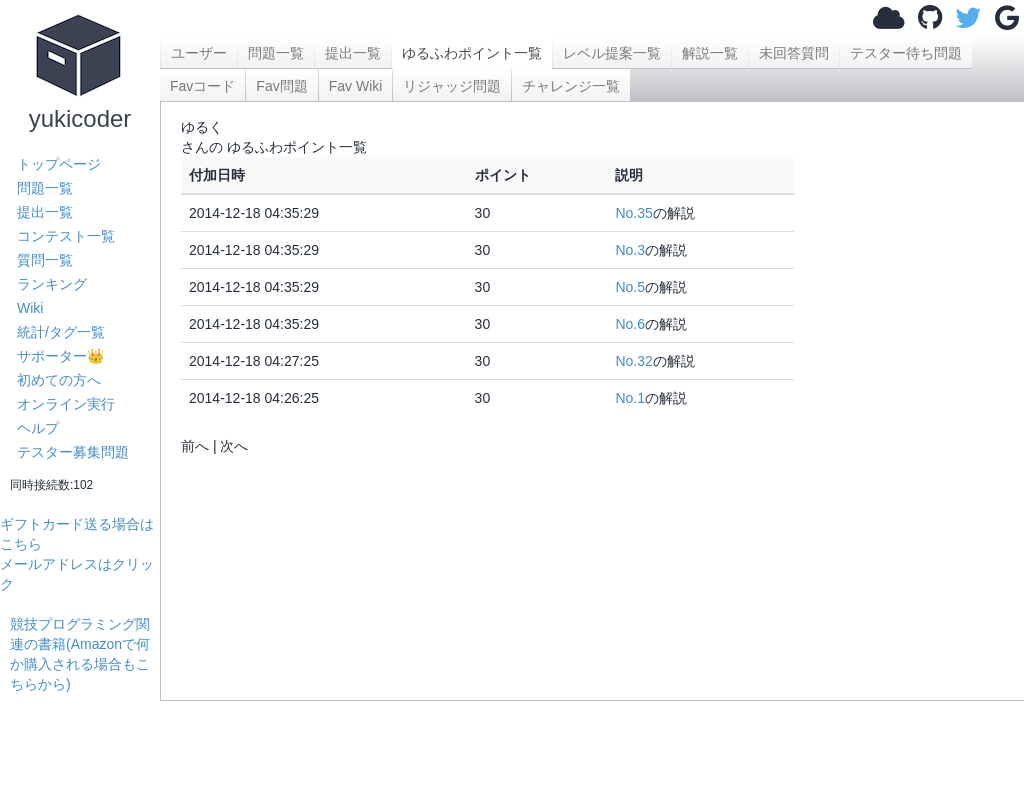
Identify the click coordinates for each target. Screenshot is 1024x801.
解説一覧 (710, 53)
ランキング (52, 284)
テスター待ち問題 (906, 53)
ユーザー (199, 53)
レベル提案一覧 (612, 53)
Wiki (30, 308)
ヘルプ (38, 428)
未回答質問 (794, 53)
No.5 (630, 287)
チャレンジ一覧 (571, 86)
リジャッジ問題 (452, 86)
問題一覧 (45, 188)
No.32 (633, 361)
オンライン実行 (66, 404)
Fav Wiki (356, 86)
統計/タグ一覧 (61, 332)
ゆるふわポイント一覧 (472, 53)
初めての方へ (59, 380)
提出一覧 (45, 212)
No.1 (630, 398)
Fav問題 (281, 86)
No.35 (633, 213)
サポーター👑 (60, 356)
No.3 (630, 250)
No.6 (630, 324)
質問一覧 (45, 260)
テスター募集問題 (73, 452)
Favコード (202, 86)
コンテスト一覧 (66, 236)
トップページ (59, 164)
